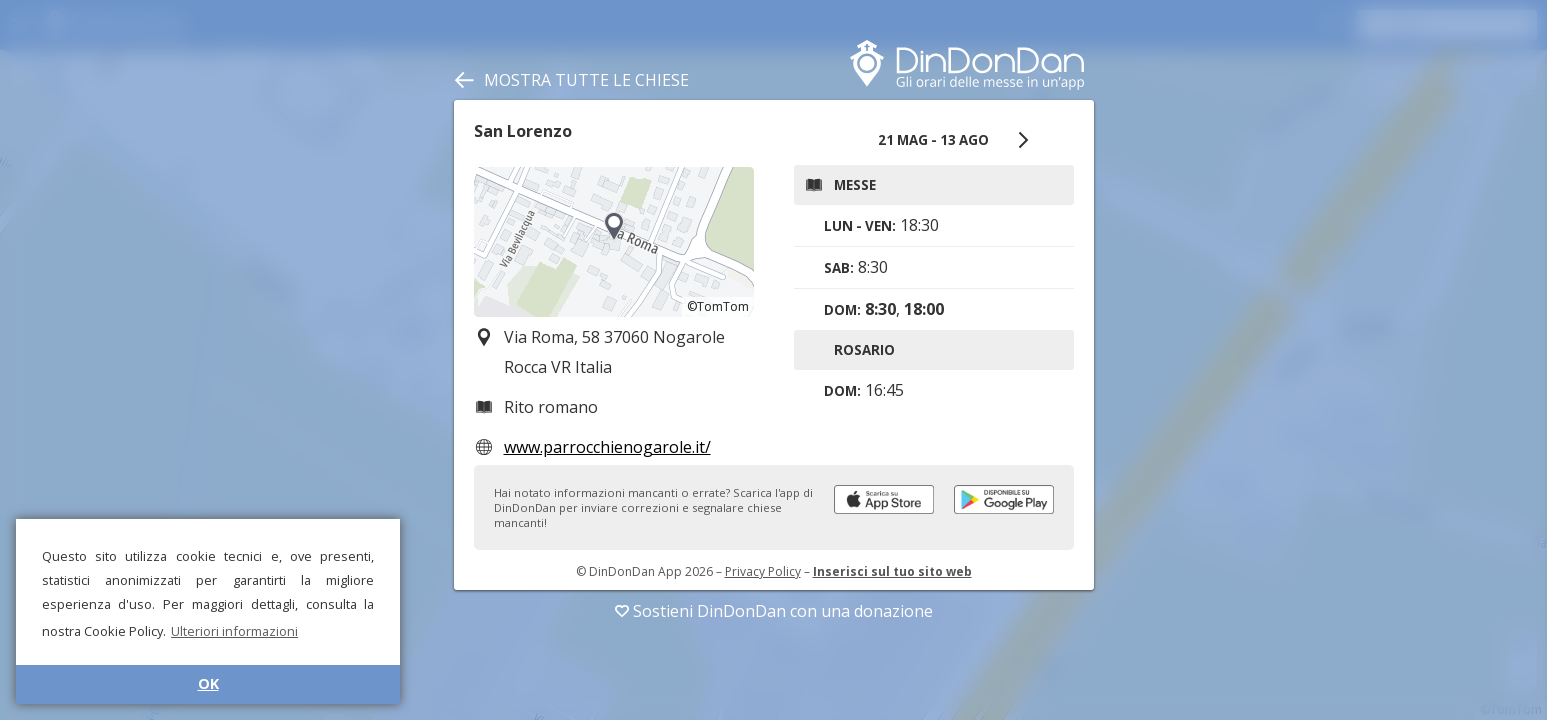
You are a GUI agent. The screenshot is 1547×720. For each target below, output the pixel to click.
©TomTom (718, 306)
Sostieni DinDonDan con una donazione (774, 611)
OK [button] (208, 683)
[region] (614, 242)
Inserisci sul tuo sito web (892, 571)
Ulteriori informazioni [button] (234, 631)
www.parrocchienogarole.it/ (607, 447)
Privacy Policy (763, 571)
